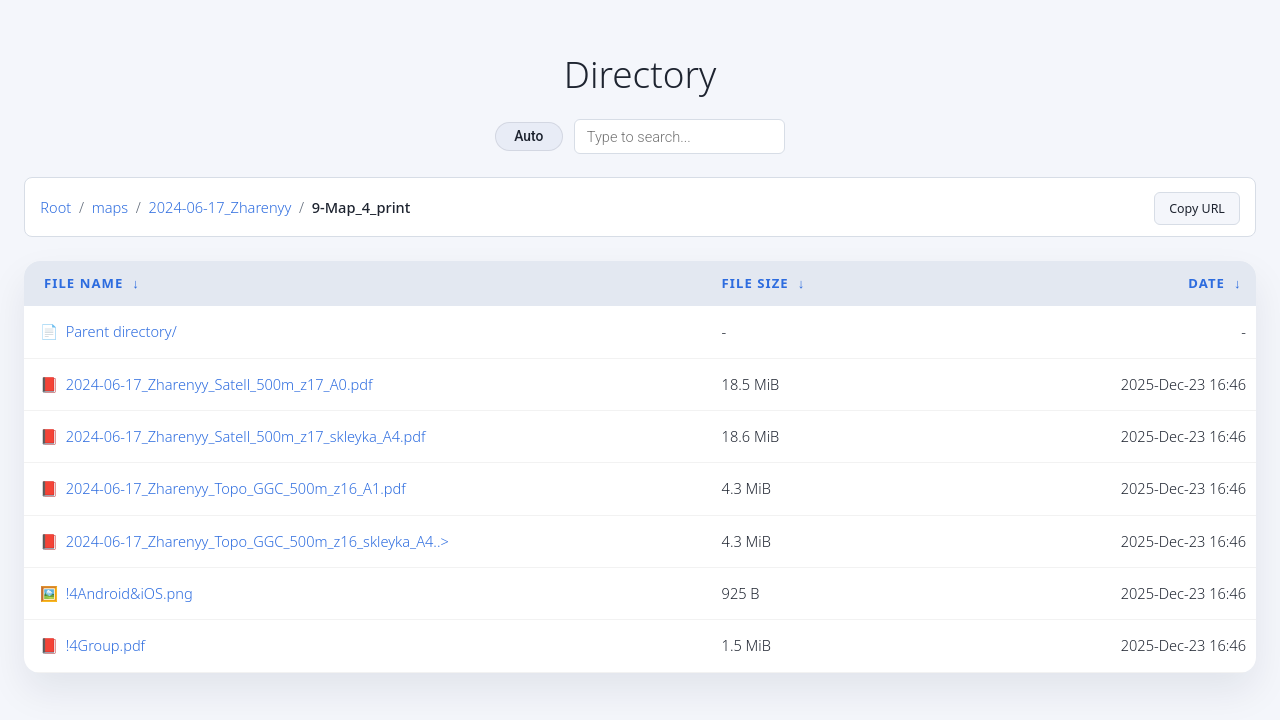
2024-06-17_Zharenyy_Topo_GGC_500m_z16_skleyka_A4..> (257, 541)
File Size (755, 283)
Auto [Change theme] (528, 136)
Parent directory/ (121, 331)
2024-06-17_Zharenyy (219, 207)
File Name (83, 283)
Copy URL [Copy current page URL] (1194, 207)
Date (1206, 283)
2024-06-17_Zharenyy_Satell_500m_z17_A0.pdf (219, 384)
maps (110, 207)
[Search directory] (679, 136)
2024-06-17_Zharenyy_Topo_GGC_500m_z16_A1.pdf (236, 488)
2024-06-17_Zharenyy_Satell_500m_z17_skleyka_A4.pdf (246, 436)
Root (55, 207)
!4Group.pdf (105, 645)
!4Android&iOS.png (129, 593)
